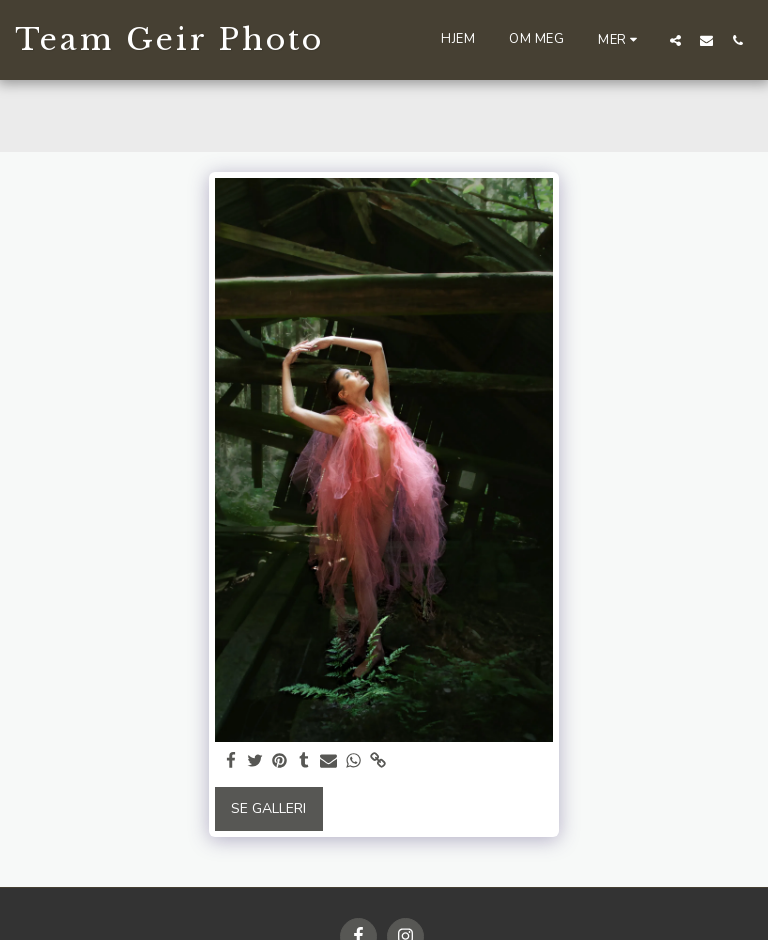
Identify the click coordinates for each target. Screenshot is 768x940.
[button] (675, 40)
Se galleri (268, 808)
